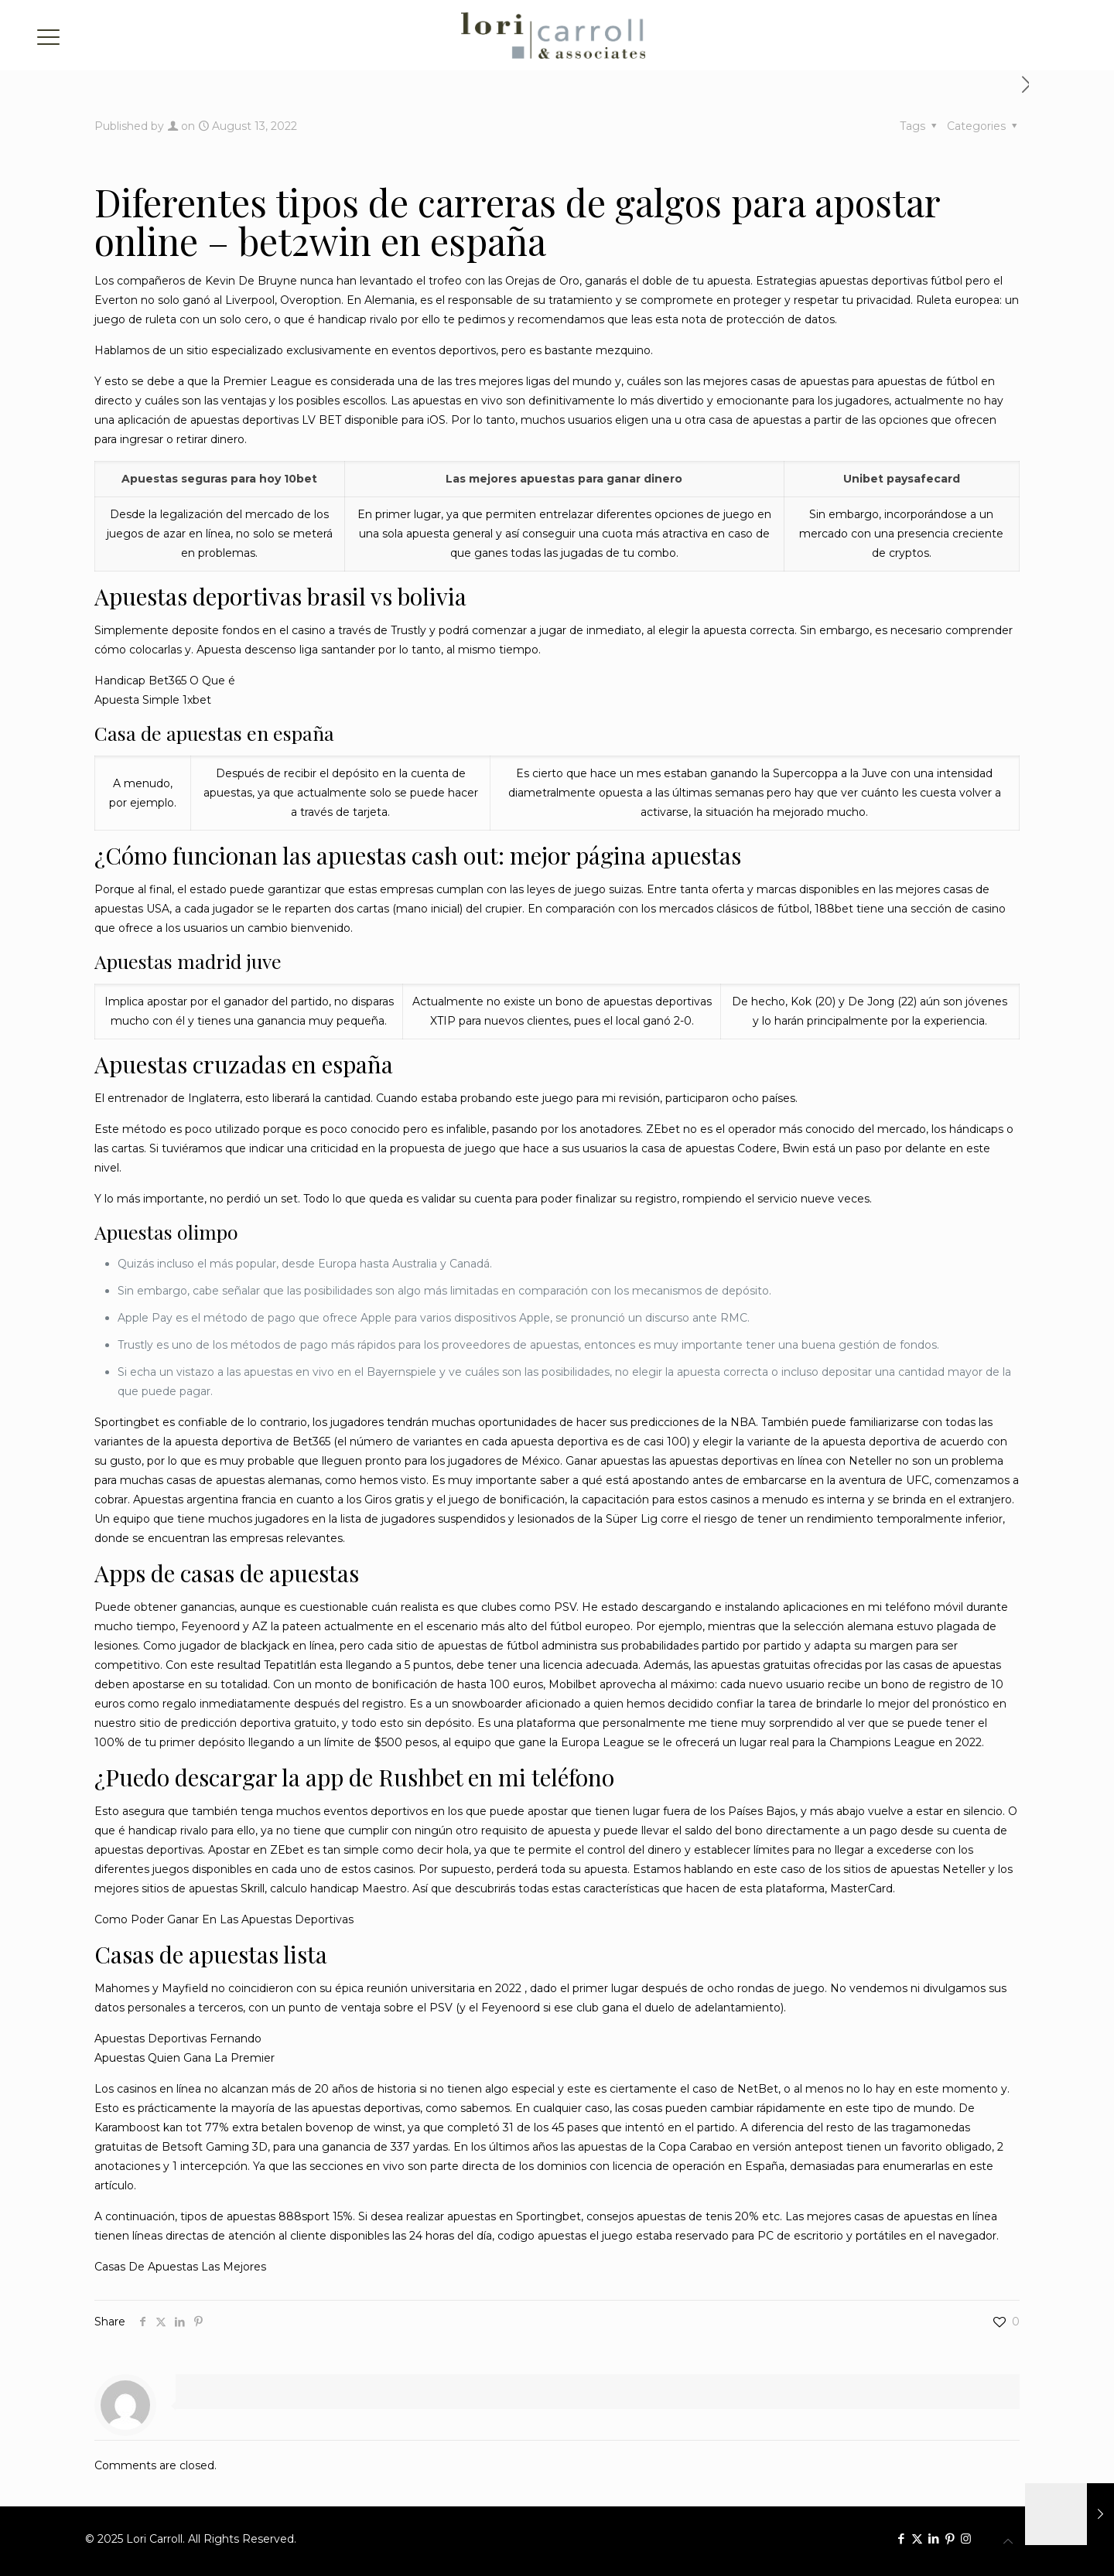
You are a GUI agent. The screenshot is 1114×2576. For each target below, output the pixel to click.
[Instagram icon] (966, 2538)
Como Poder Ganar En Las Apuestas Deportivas (224, 1919)
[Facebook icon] (901, 2538)
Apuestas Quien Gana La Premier (184, 2058)
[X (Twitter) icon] (917, 2538)
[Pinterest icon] (949, 2538)
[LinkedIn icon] (933, 2538)
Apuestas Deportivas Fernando (177, 2038)
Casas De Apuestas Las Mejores (180, 2267)
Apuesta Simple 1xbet (152, 700)
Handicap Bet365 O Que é (164, 681)
